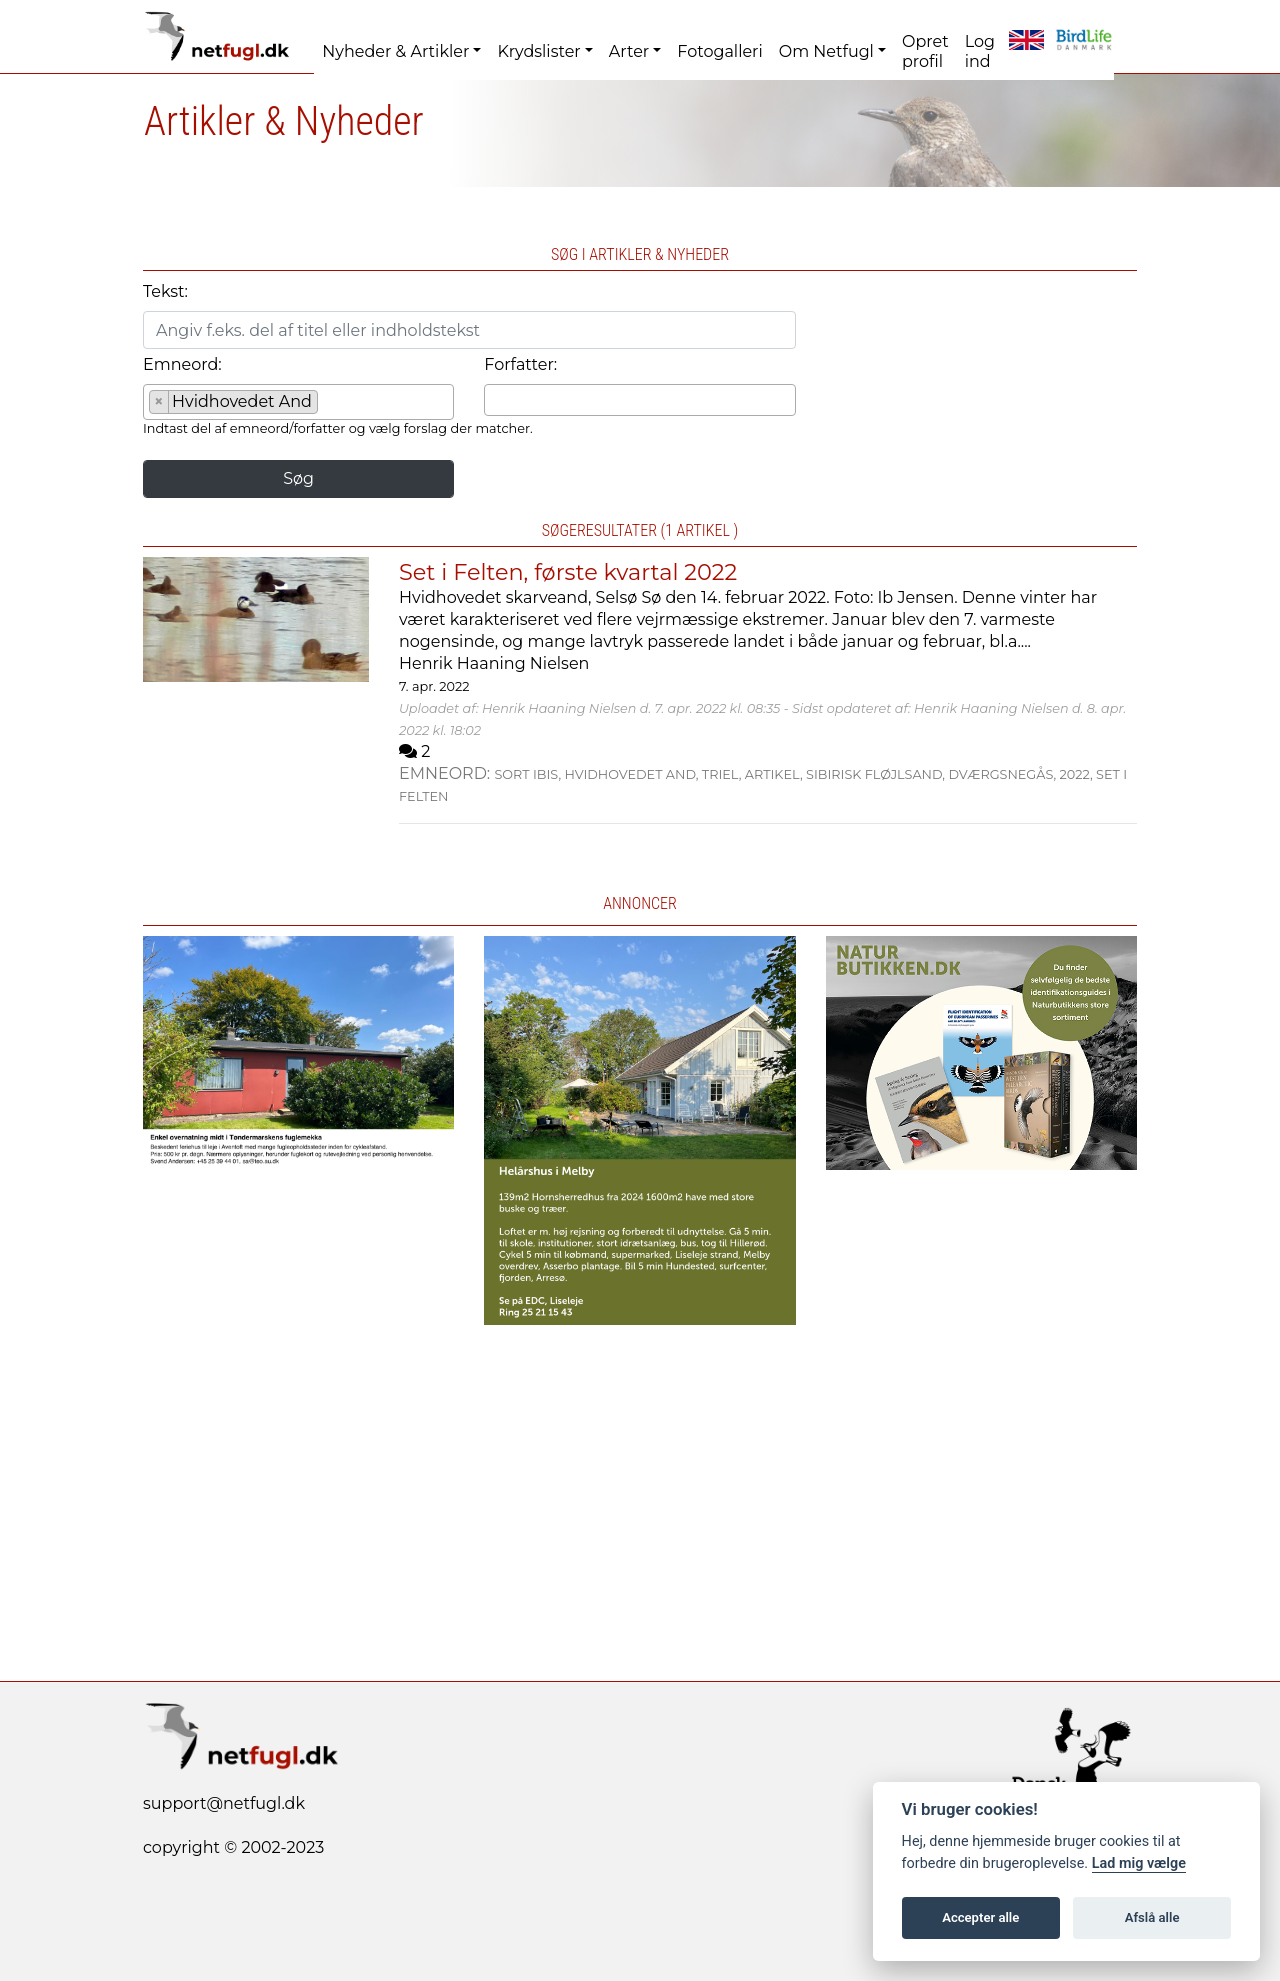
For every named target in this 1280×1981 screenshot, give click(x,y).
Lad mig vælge (1139, 1863)
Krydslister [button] (538, 51)
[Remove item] (159, 402)
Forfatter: (520, 364)
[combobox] (298, 402)
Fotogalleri (719, 51)
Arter (629, 51)
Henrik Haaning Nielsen (494, 663)
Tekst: (165, 291)
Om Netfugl (826, 51)
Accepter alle (980, 1917)
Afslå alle (1152, 1917)
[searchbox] (329, 405)
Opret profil (925, 51)
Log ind (980, 51)
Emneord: (182, 364)
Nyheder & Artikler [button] (395, 51)
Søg (298, 478)
